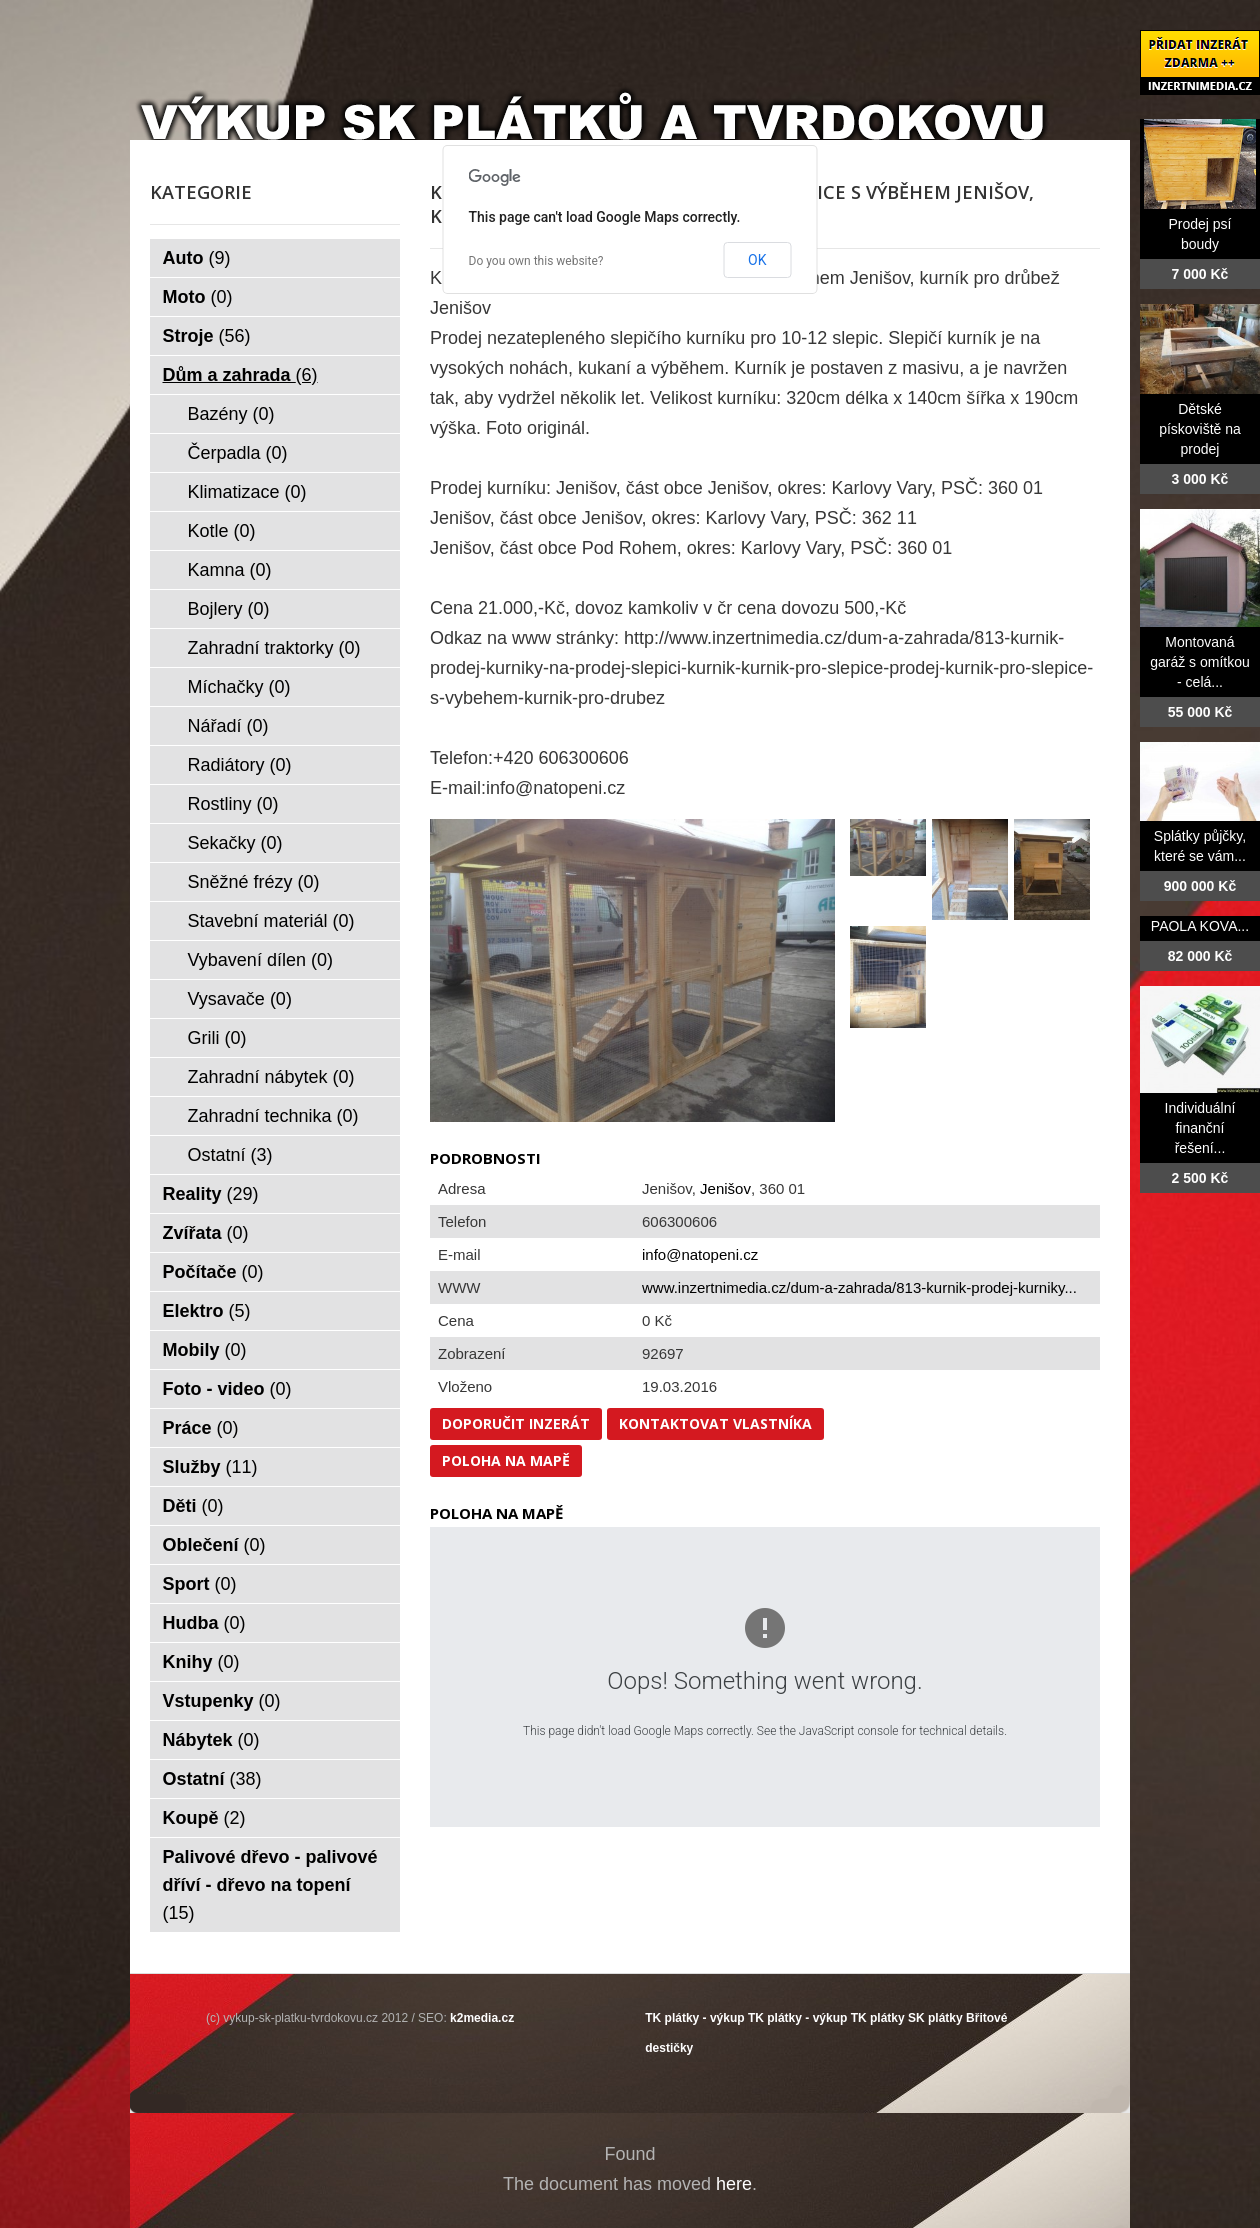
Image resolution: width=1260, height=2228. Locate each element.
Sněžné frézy (254, 882)
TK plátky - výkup (694, 2018)
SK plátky (935, 2018)
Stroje (207, 336)
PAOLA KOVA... (1200, 926)
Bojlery (229, 609)
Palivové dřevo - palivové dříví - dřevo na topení (270, 1885)
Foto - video (227, 1389)
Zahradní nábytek (271, 1077)
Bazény (231, 414)
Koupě (204, 1818)
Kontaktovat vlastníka (715, 1423)
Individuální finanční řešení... (1200, 1128)
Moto (198, 297)
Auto (197, 258)
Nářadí (228, 726)
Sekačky (235, 843)
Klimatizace (247, 492)
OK (757, 260)
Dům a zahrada (240, 375)
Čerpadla (238, 453)
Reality (211, 1194)
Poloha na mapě (506, 1460)
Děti (193, 1506)
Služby (210, 1467)
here (734, 2184)
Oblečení (214, 1545)
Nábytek (211, 1740)
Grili (217, 1038)
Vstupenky (222, 1701)
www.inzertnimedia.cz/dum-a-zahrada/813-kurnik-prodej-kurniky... (859, 1287)
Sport (200, 1584)
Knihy (201, 1662)
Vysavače (240, 999)
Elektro (207, 1311)
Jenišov (725, 1188)
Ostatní (230, 1155)
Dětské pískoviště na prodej (1200, 429)
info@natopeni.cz (700, 1254)
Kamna (230, 570)
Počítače (213, 1272)
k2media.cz (482, 2018)
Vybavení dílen (260, 960)
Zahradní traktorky (274, 648)
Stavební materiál (271, 921)
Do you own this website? (536, 261)
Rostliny (233, 804)
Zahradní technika (273, 1116)
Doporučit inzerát (516, 1423)
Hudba (204, 1623)
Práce (201, 1428)
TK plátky (878, 2018)
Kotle (222, 531)
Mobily (205, 1350)
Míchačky (239, 687)
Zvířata (206, 1233)
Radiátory (240, 765)
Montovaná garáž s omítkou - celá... (1200, 662)
